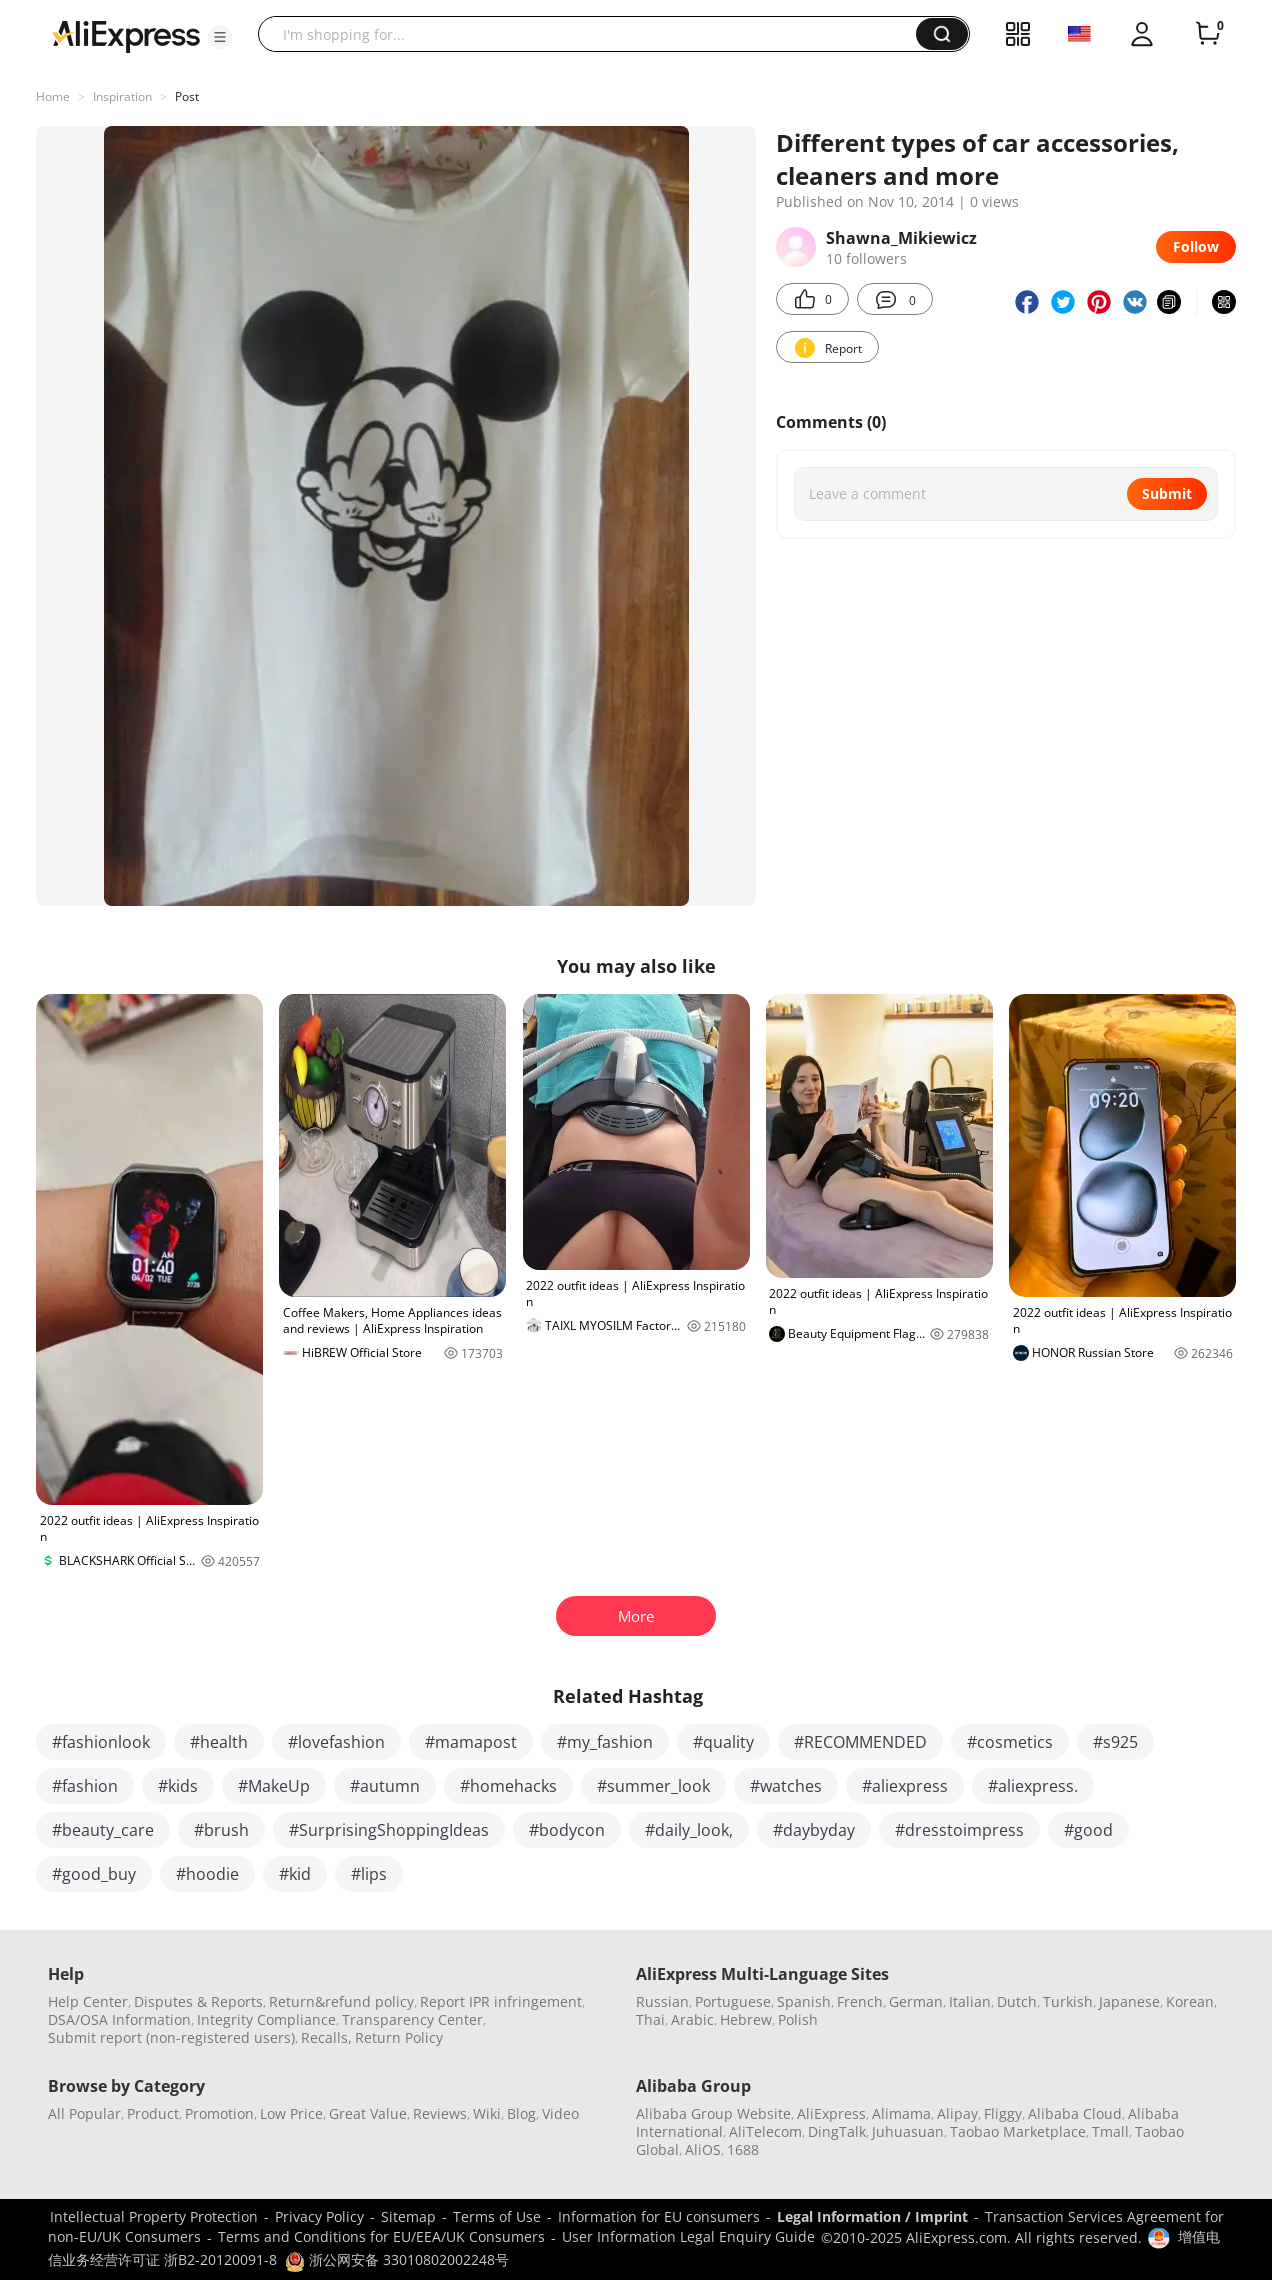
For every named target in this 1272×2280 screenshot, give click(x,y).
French (860, 2001)
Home (53, 96)
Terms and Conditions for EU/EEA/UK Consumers (381, 2236)
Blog (521, 2113)
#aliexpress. (1033, 1786)
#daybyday (814, 1830)
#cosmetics (1010, 1742)
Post (187, 96)
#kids (178, 1786)
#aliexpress (905, 1786)
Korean (1190, 2001)
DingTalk (837, 2131)
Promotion (219, 2113)
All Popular (84, 2113)
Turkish (1068, 2001)
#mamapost (471, 1742)
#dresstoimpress (959, 1830)
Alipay (957, 2113)
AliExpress (831, 2113)
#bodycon (567, 1830)
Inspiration (122, 96)
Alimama (901, 2113)
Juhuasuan (908, 2131)
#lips (369, 1874)
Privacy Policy (319, 2216)
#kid (295, 1874)
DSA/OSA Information (119, 2019)
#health (219, 1742)
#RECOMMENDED (860, 1742)
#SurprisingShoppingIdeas (389, 1830)
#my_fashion (605, 1742)
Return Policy (399, 2037)
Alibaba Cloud (1075, 2113)
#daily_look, (689, 1830)
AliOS (703, 2149)
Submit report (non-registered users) (171, 2037)
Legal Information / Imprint (872, 2216)
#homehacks (508, 1786)
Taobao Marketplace (1018, 2131)
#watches (786, 1786)
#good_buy (94, 1874)
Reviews (440, 2113)
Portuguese (733, 2001)
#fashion (85, 1786)
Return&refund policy (341, 2001)
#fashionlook (101, 1742)
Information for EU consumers (659, 2216)
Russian (662, 2001)
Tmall (1110, 2131)
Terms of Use (497, 2216)
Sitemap (408, 2216)
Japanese (1129, 2001)
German (916, 2001)
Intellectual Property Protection (154, 2216)
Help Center (88, 2001)
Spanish (804, 2001)
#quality (723, 1742)
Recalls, (326, 2037)
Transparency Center (412, 2019)
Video (560, 2113)
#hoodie (207, 1874)
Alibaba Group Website (713, 2113)
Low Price (291, 2113)
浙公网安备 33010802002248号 (397, 2259)
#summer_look (653, 1786)
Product (153, 2113)
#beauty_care (103, 1830)
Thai (650, 2019)
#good (1088, 1830)
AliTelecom (765, 2131)
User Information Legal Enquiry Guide (688, 2236)
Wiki (487, 2113)
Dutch (1017, 2001)
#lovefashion (336, 1742)
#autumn (385, 1786)
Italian (970, 2001)
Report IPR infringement (501, 2001)
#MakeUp (274, 1786)
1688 (743, 2149)
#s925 (1115, 1742)
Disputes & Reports (198, 2001)
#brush (221, 1830)
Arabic (692, 2019)
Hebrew (746, 2019)
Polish (798, 2019)
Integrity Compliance (266, 2019)
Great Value (368, 2113)
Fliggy (1003, 2113)
